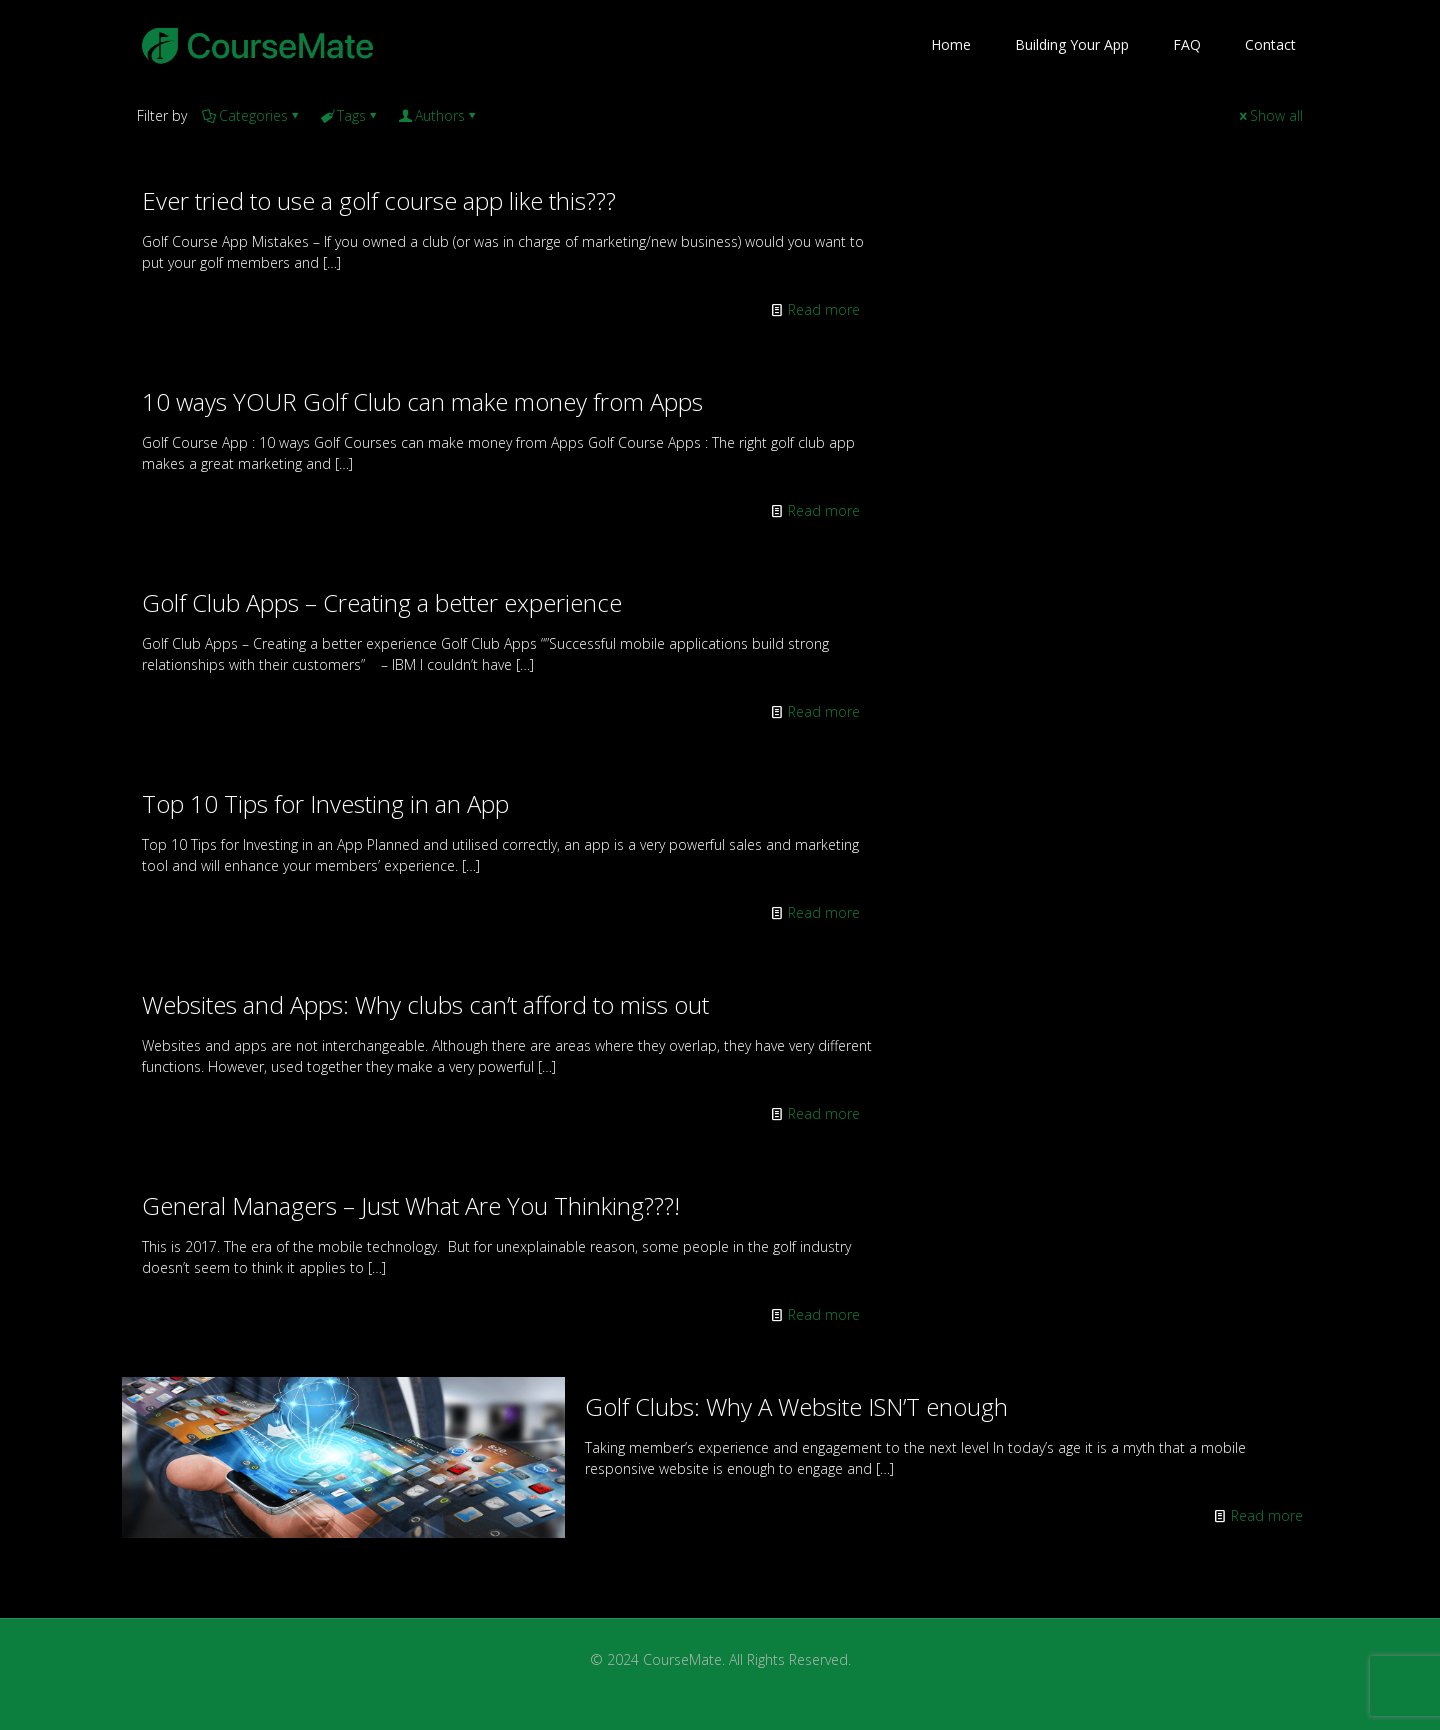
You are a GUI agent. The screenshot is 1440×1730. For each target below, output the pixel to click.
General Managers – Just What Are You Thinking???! (411, 1205)
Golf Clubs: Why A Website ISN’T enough (796, 1406)
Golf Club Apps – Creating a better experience (382, 602)
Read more (824, 309)
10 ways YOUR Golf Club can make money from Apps (422, 401)
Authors (438, 115)
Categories (252, 115)
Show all (1269, 115)
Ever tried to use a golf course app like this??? (379, 200)
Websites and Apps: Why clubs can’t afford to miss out (425, 1004)
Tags (350, 115)
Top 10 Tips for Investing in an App (325, 803)
